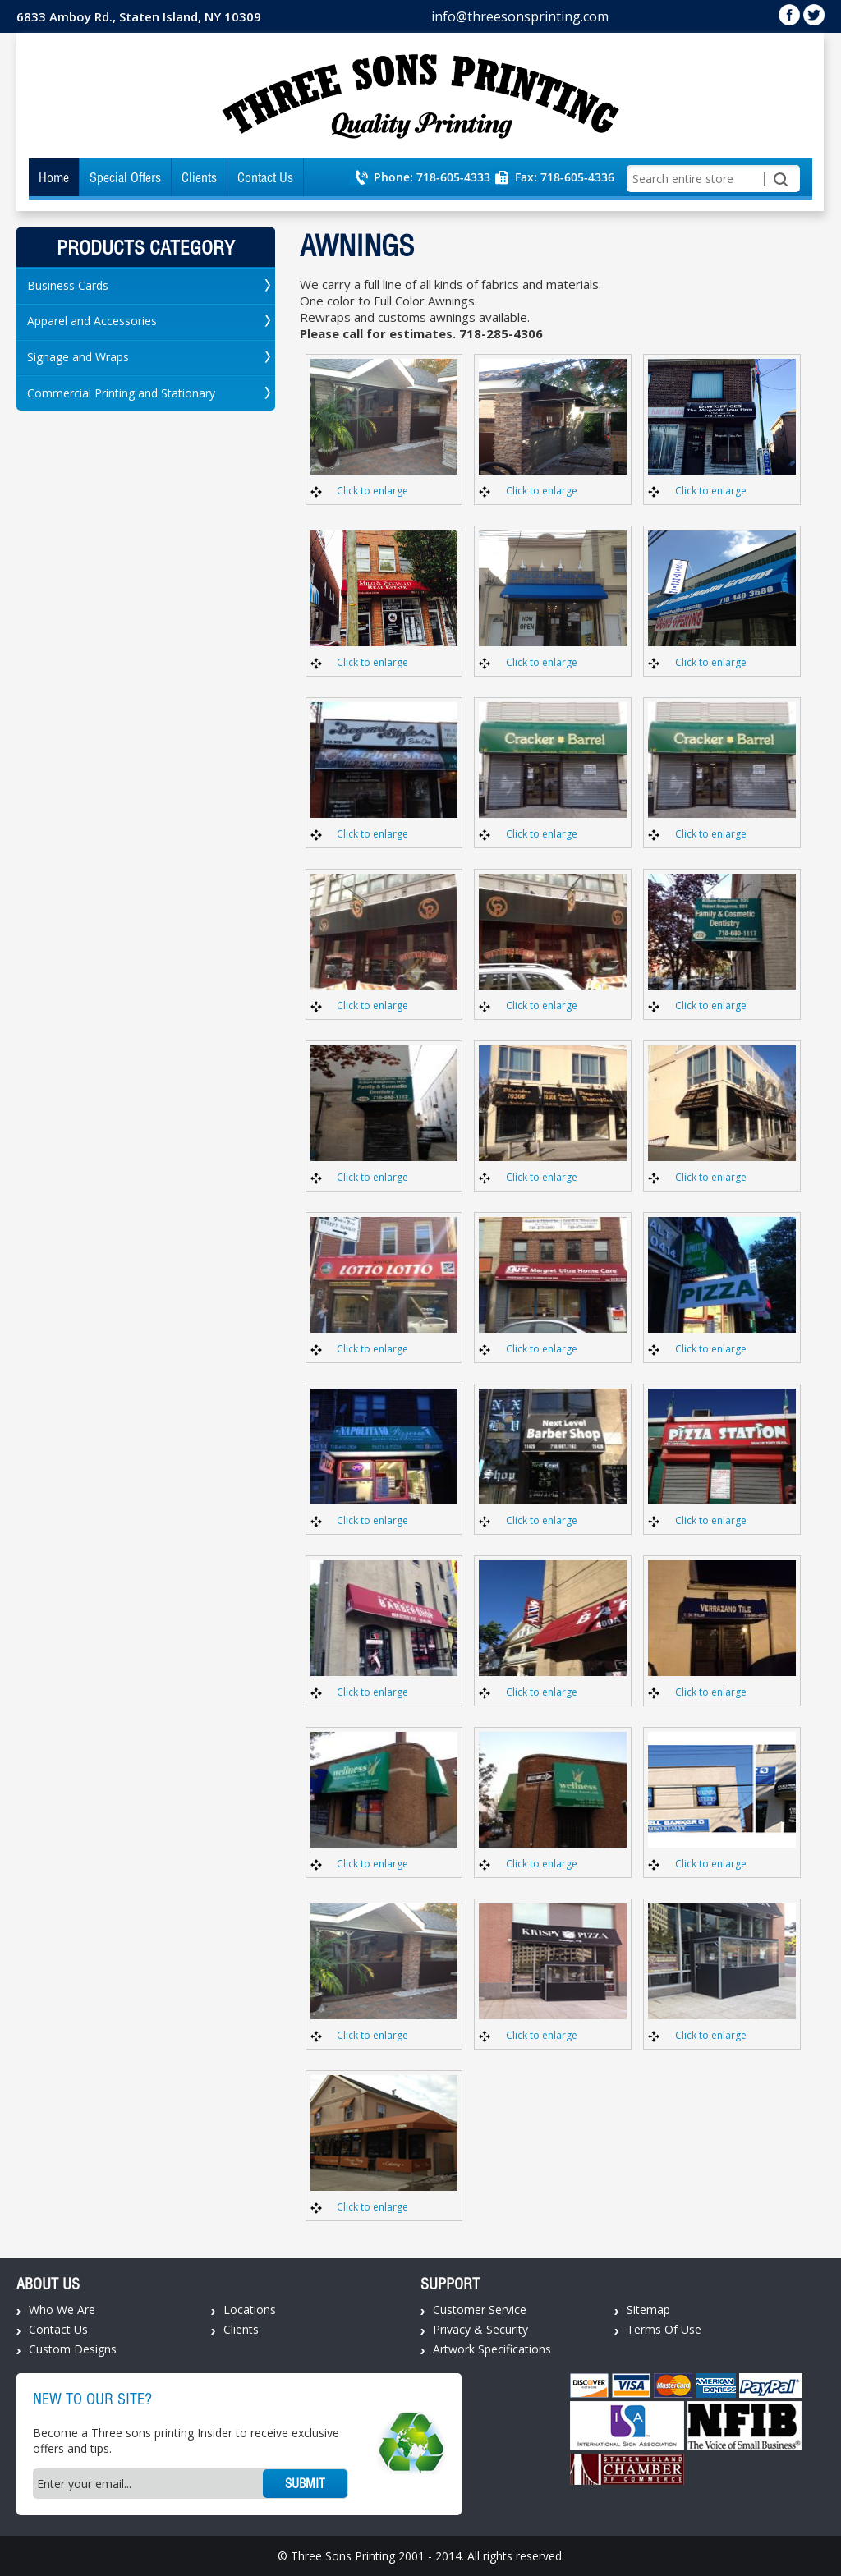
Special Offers (125, 177)
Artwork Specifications (492, 2349)
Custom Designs (73, 2349)
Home (54, 177)
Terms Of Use (664, 2329)
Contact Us (265, 177)
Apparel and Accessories (92, 320)
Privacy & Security (480, 2329)
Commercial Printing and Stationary (121, 393)
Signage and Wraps (78, 357)
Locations (249, 2309)
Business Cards (67, 285)
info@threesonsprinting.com (520, 16)
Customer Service (479, 2309)
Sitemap (648, 2309)
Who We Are (62, 2309)
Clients (199, 177)
